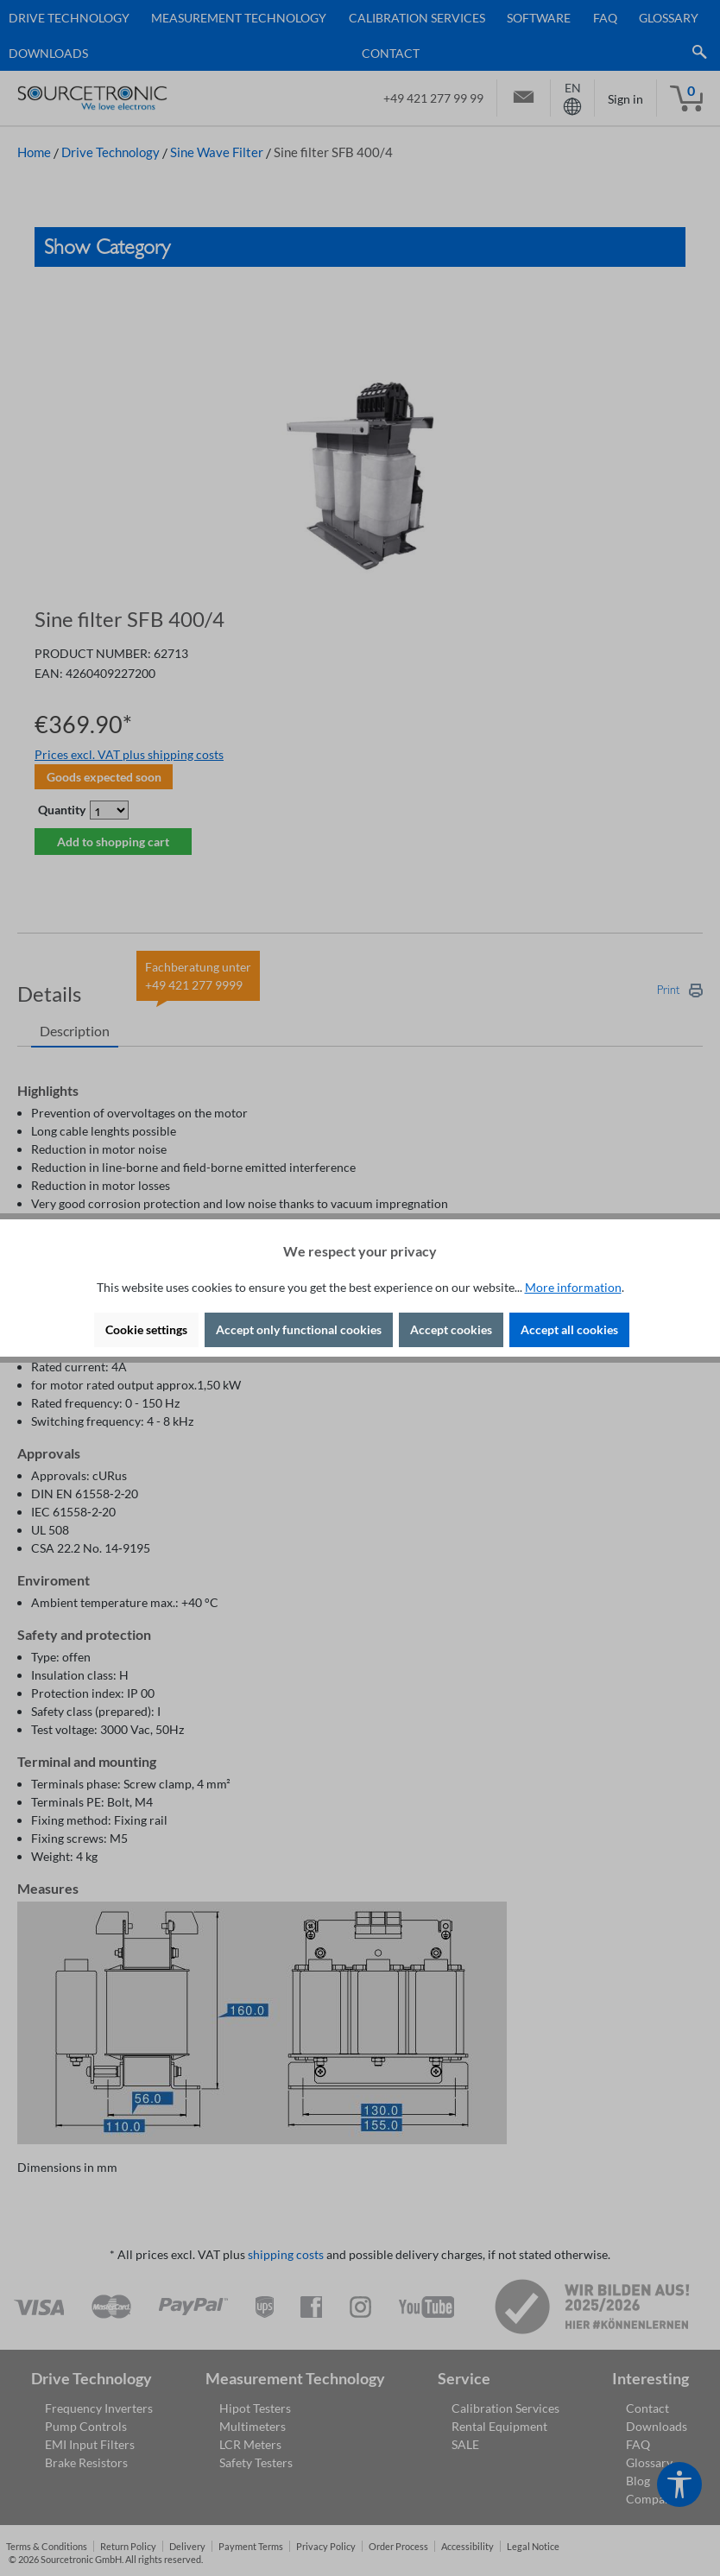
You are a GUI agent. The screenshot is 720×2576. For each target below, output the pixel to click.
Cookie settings (146, 1329)
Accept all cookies (569, 1329)
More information (573, 1287)
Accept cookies (451, 1329)
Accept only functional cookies (299, 1329)
